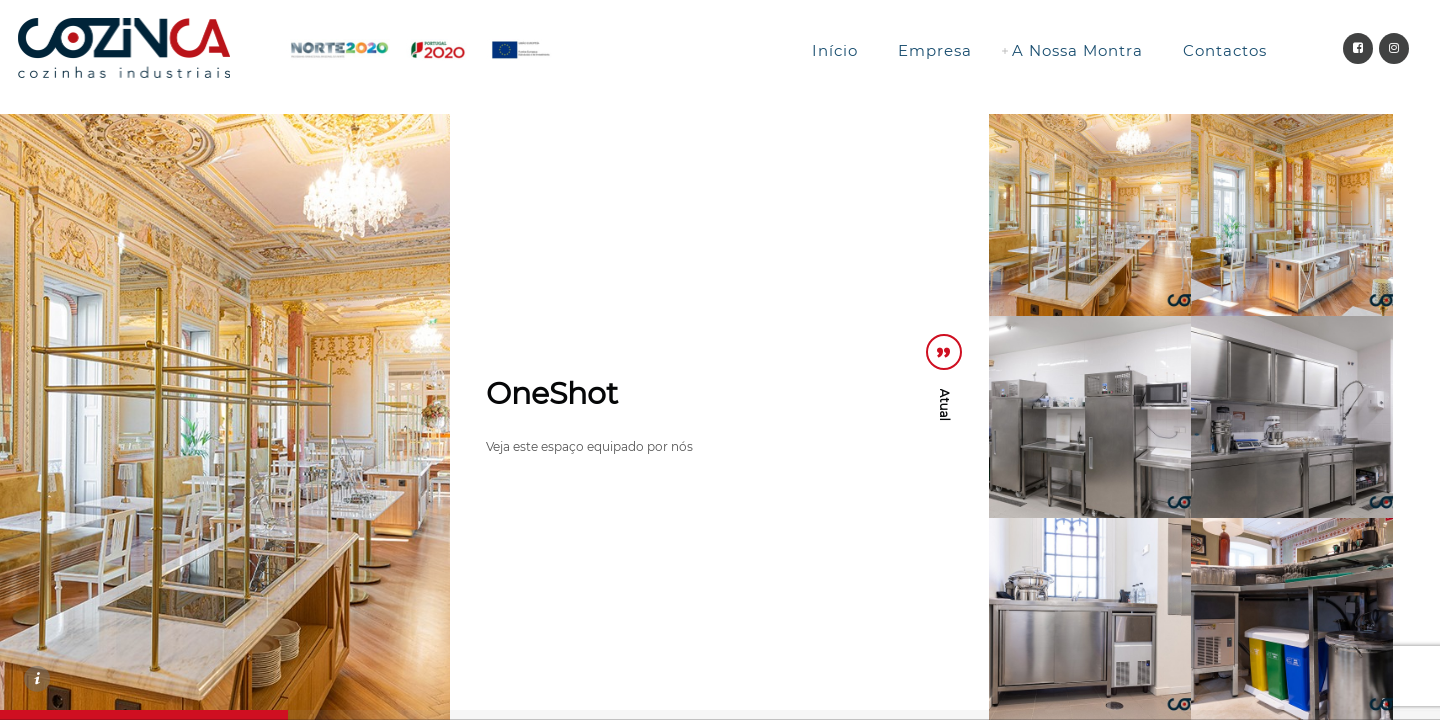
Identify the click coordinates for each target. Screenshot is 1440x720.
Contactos (1225, 50)
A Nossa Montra (1077, 50)
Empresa (935, 50)
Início (835, 50)
